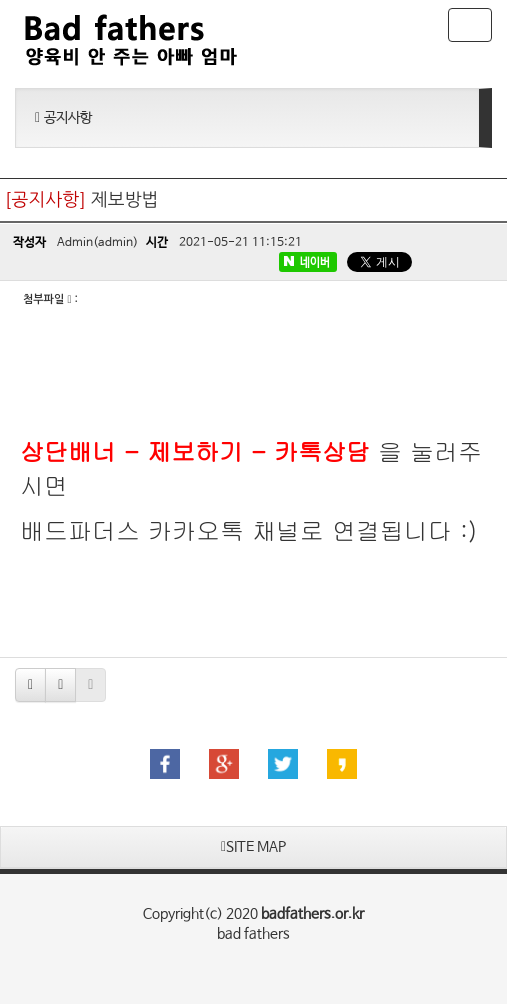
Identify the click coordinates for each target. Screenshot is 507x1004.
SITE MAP (253, 847)
